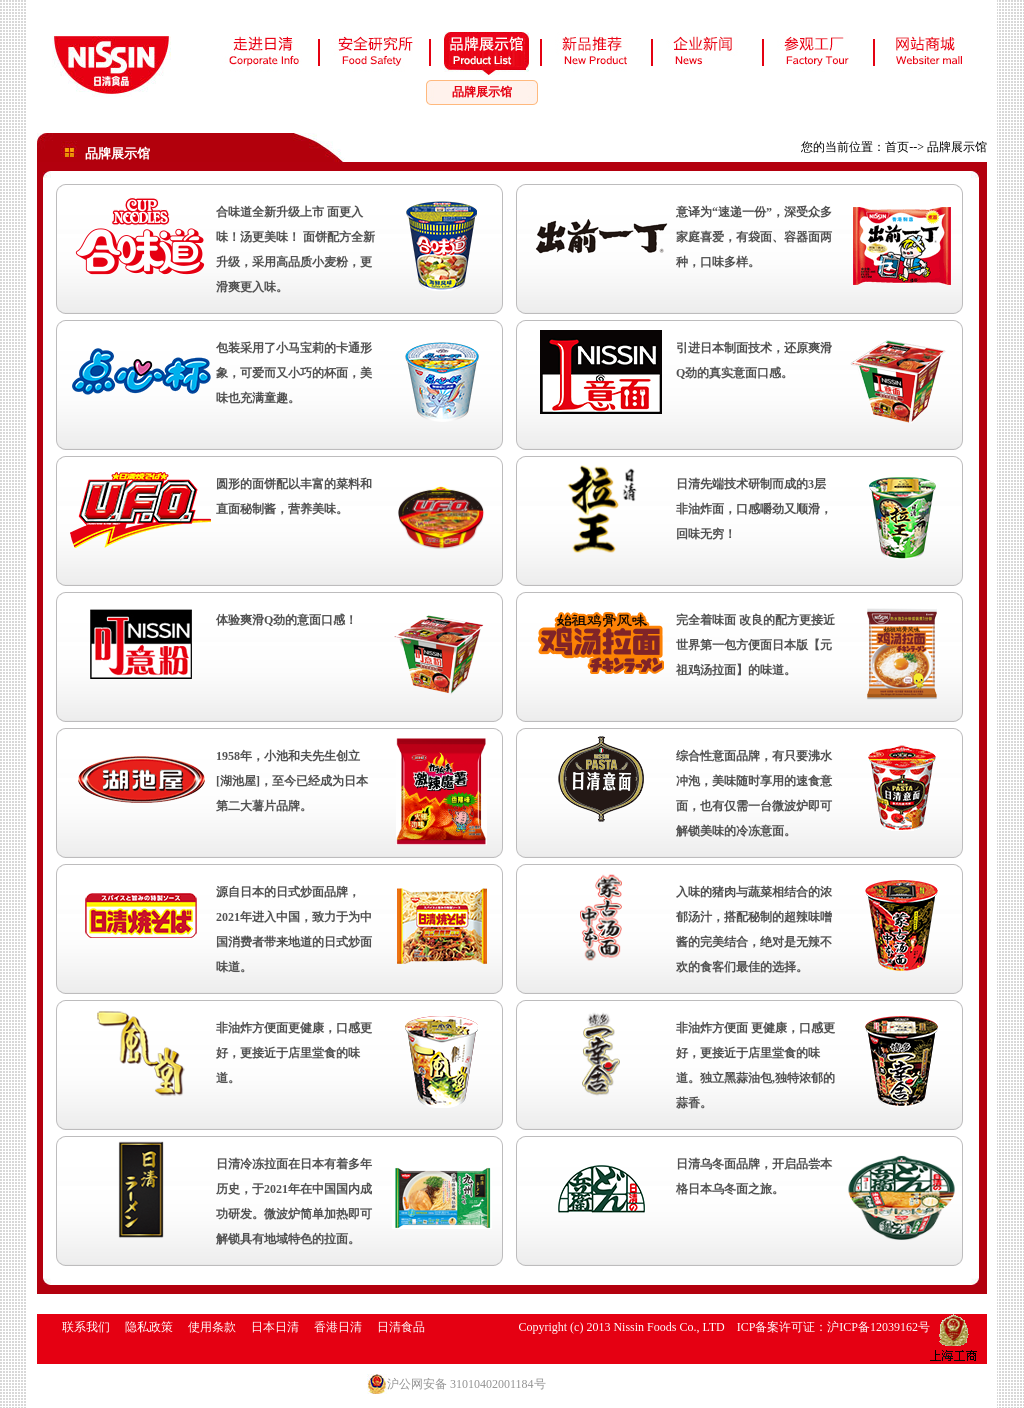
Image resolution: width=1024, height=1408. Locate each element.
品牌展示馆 (482, 92)
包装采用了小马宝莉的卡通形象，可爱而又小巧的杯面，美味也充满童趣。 (294, 373)
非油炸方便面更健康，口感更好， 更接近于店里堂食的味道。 (294, 1053)
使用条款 (212, 1327)
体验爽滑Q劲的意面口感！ (286, 620)
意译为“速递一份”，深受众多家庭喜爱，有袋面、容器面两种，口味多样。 (754, 237)
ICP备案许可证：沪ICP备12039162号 (833, 1327)
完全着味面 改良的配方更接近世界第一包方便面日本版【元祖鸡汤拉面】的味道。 (755, 645)
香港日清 (338, 1327)
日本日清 (275, 1327)
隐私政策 (149, 1327)
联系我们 (86, 1327)
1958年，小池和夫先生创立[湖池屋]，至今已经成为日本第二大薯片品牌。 (292, 781)
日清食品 (401, 1327)
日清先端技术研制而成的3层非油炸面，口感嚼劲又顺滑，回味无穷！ (754, 509)
